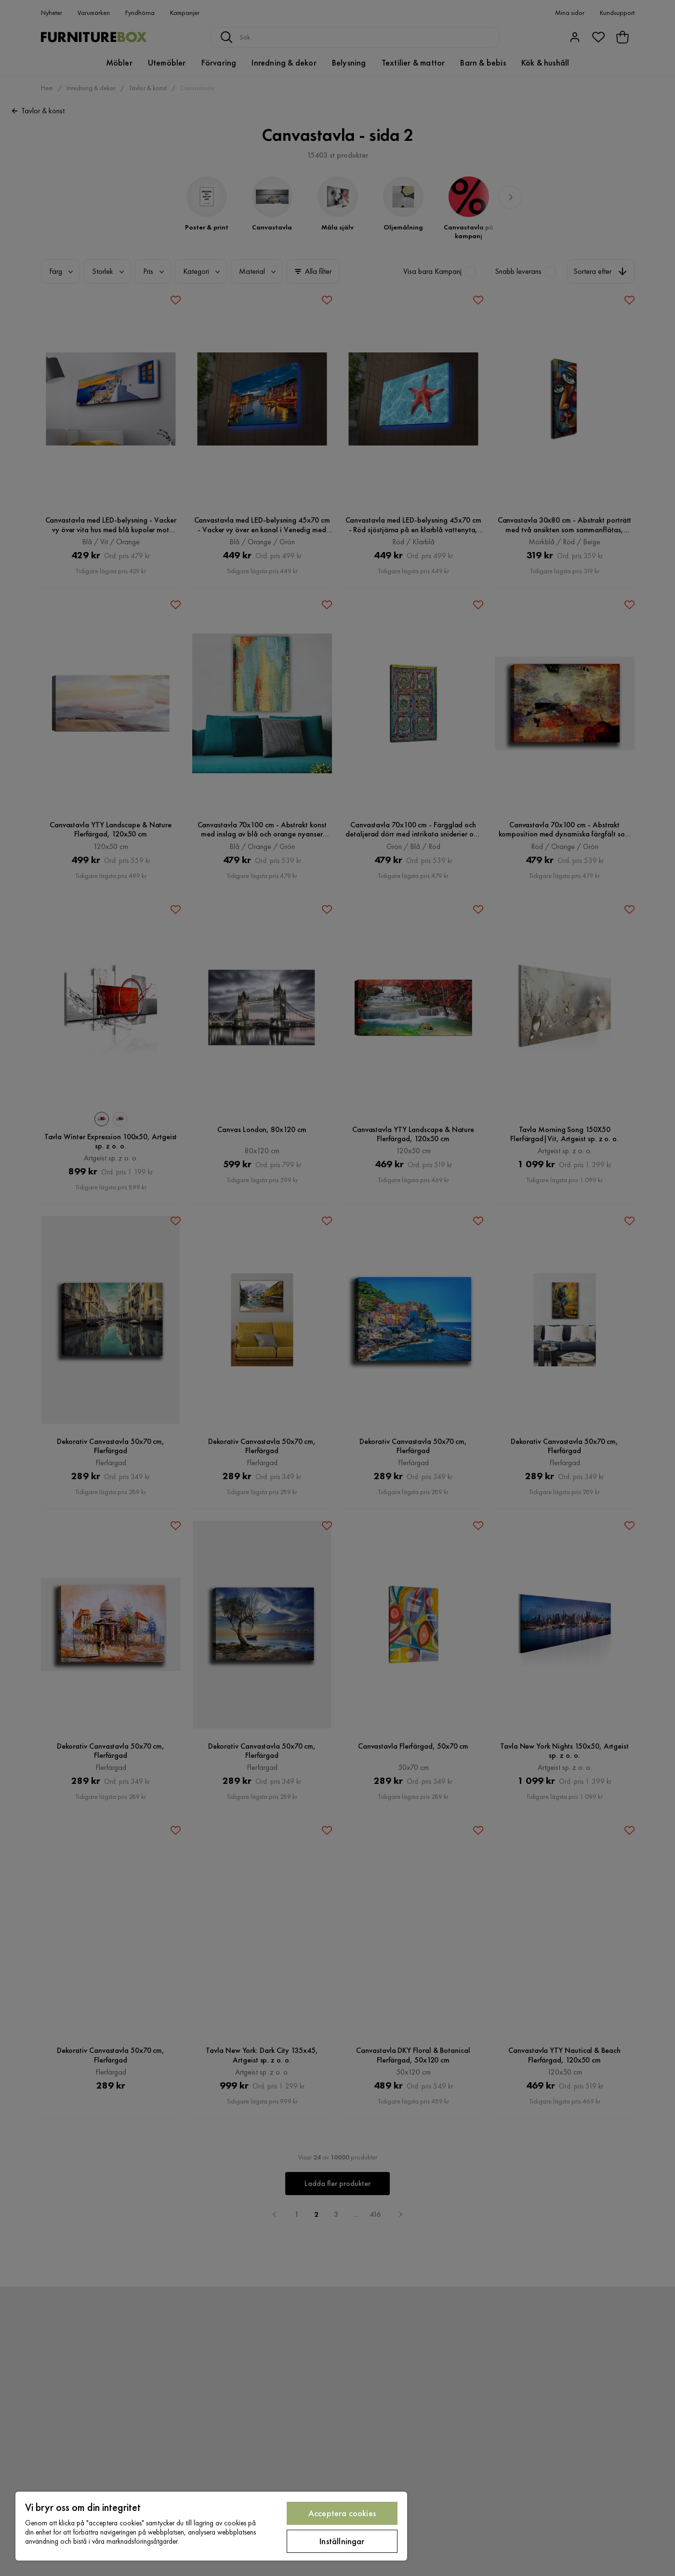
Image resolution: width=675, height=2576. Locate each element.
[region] (211, 2526)
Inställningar (341, 2541)
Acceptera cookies (342, 2513)
